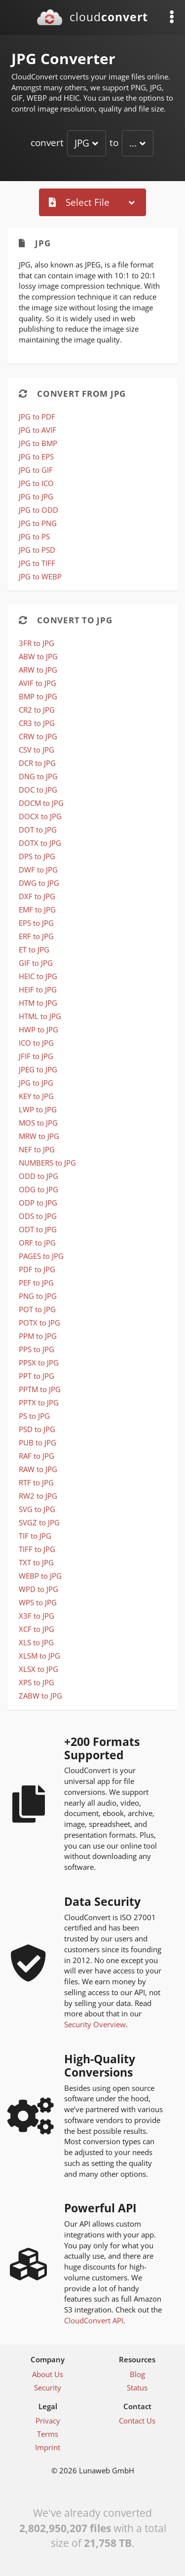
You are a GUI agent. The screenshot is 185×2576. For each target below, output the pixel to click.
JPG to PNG (38, 523)
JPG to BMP (38, 443)
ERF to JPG (36, 936)
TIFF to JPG (37, 1549)
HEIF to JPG (38, 989)
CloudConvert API (93, 2320)
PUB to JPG (37, 1442)
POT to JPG (37, 1309)
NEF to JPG (37, 1149)
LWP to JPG (38, 1109)
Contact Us (137, 2420)
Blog (137, 2374)
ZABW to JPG (40, 1696)
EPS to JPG (36, 923)
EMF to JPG (37, 909)
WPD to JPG (38, 1589)
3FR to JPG (36, 643)
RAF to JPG (36, 1456)
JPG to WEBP (40, 576)
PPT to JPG (36, 1376)
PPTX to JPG (39, 1402)
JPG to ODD (38, 510)
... (133, 143)
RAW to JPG (38, 1469)
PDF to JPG (37, 1269)
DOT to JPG (38, 829)
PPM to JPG (38, 1336)
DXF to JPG (37, 896)
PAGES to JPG (41, 1256)
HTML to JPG (40, 1016)
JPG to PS (34, 536)
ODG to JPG (38, 1189)
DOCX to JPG (40, 816)
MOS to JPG (38, 1123)
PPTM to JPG (40, 1389)
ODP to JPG (38, 1203)
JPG (81, 143)
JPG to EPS (36, 456)
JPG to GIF (36, 470)
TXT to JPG (36, 1562)
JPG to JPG (36, 496)
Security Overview (95, 2024)
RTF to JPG (36, 1482)
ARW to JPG (38, 670)
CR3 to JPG (37, 723)
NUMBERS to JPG (47, 1163)
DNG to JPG (38, 776)
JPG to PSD (37, 550)
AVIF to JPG (37, 683)
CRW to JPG (38, 736)
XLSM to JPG (39, 1656)
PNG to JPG (38, 1296)
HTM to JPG (38, 1003)
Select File (79, 202)
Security (47, 2387)
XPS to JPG (36, 1682)
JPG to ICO (36, 483)
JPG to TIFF (37, 563)
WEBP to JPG (40, 1576)
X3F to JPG (36, 1616)
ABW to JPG (38, 656)
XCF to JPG (36, 1629)
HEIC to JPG (38, 976)
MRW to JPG (39, 1136)
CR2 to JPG (37, 710)
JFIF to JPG (36, 1056)
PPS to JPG (36, 1349)
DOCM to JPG (41, 803)
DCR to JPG (37, 763)
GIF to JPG (36, 963)
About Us (47, 2374)
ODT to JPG (38, 1229)
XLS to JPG (36, 1642)
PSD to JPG (37, 1429)
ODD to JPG (38, 1176)
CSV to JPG (36, 750)
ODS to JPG (38, 1216)
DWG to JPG (39, 883)
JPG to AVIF (37, 430)
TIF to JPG (35, 1536)
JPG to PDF (37, 416)
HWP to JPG (38, 1029)
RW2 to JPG (38, 1496)
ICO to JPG (36, 1043)
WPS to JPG (38, 1602)
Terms (47, 2434)
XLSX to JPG (38, 1669)
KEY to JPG (36, 1096)
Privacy (48, 2420)
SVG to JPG (37, 1509)
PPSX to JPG (39, 1362)
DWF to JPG (38, 869)
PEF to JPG (36, 1283)
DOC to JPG (38, 790)
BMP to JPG (38, 696)
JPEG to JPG (38, 1069)
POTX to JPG (39, 1322)
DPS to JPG (37, 856)
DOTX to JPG (40, 843)
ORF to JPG (37, 1243)
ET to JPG (34, 949)
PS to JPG (34, 1416)
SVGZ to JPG (39, 1522)
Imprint (47, 2447)
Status (137, 2387)
